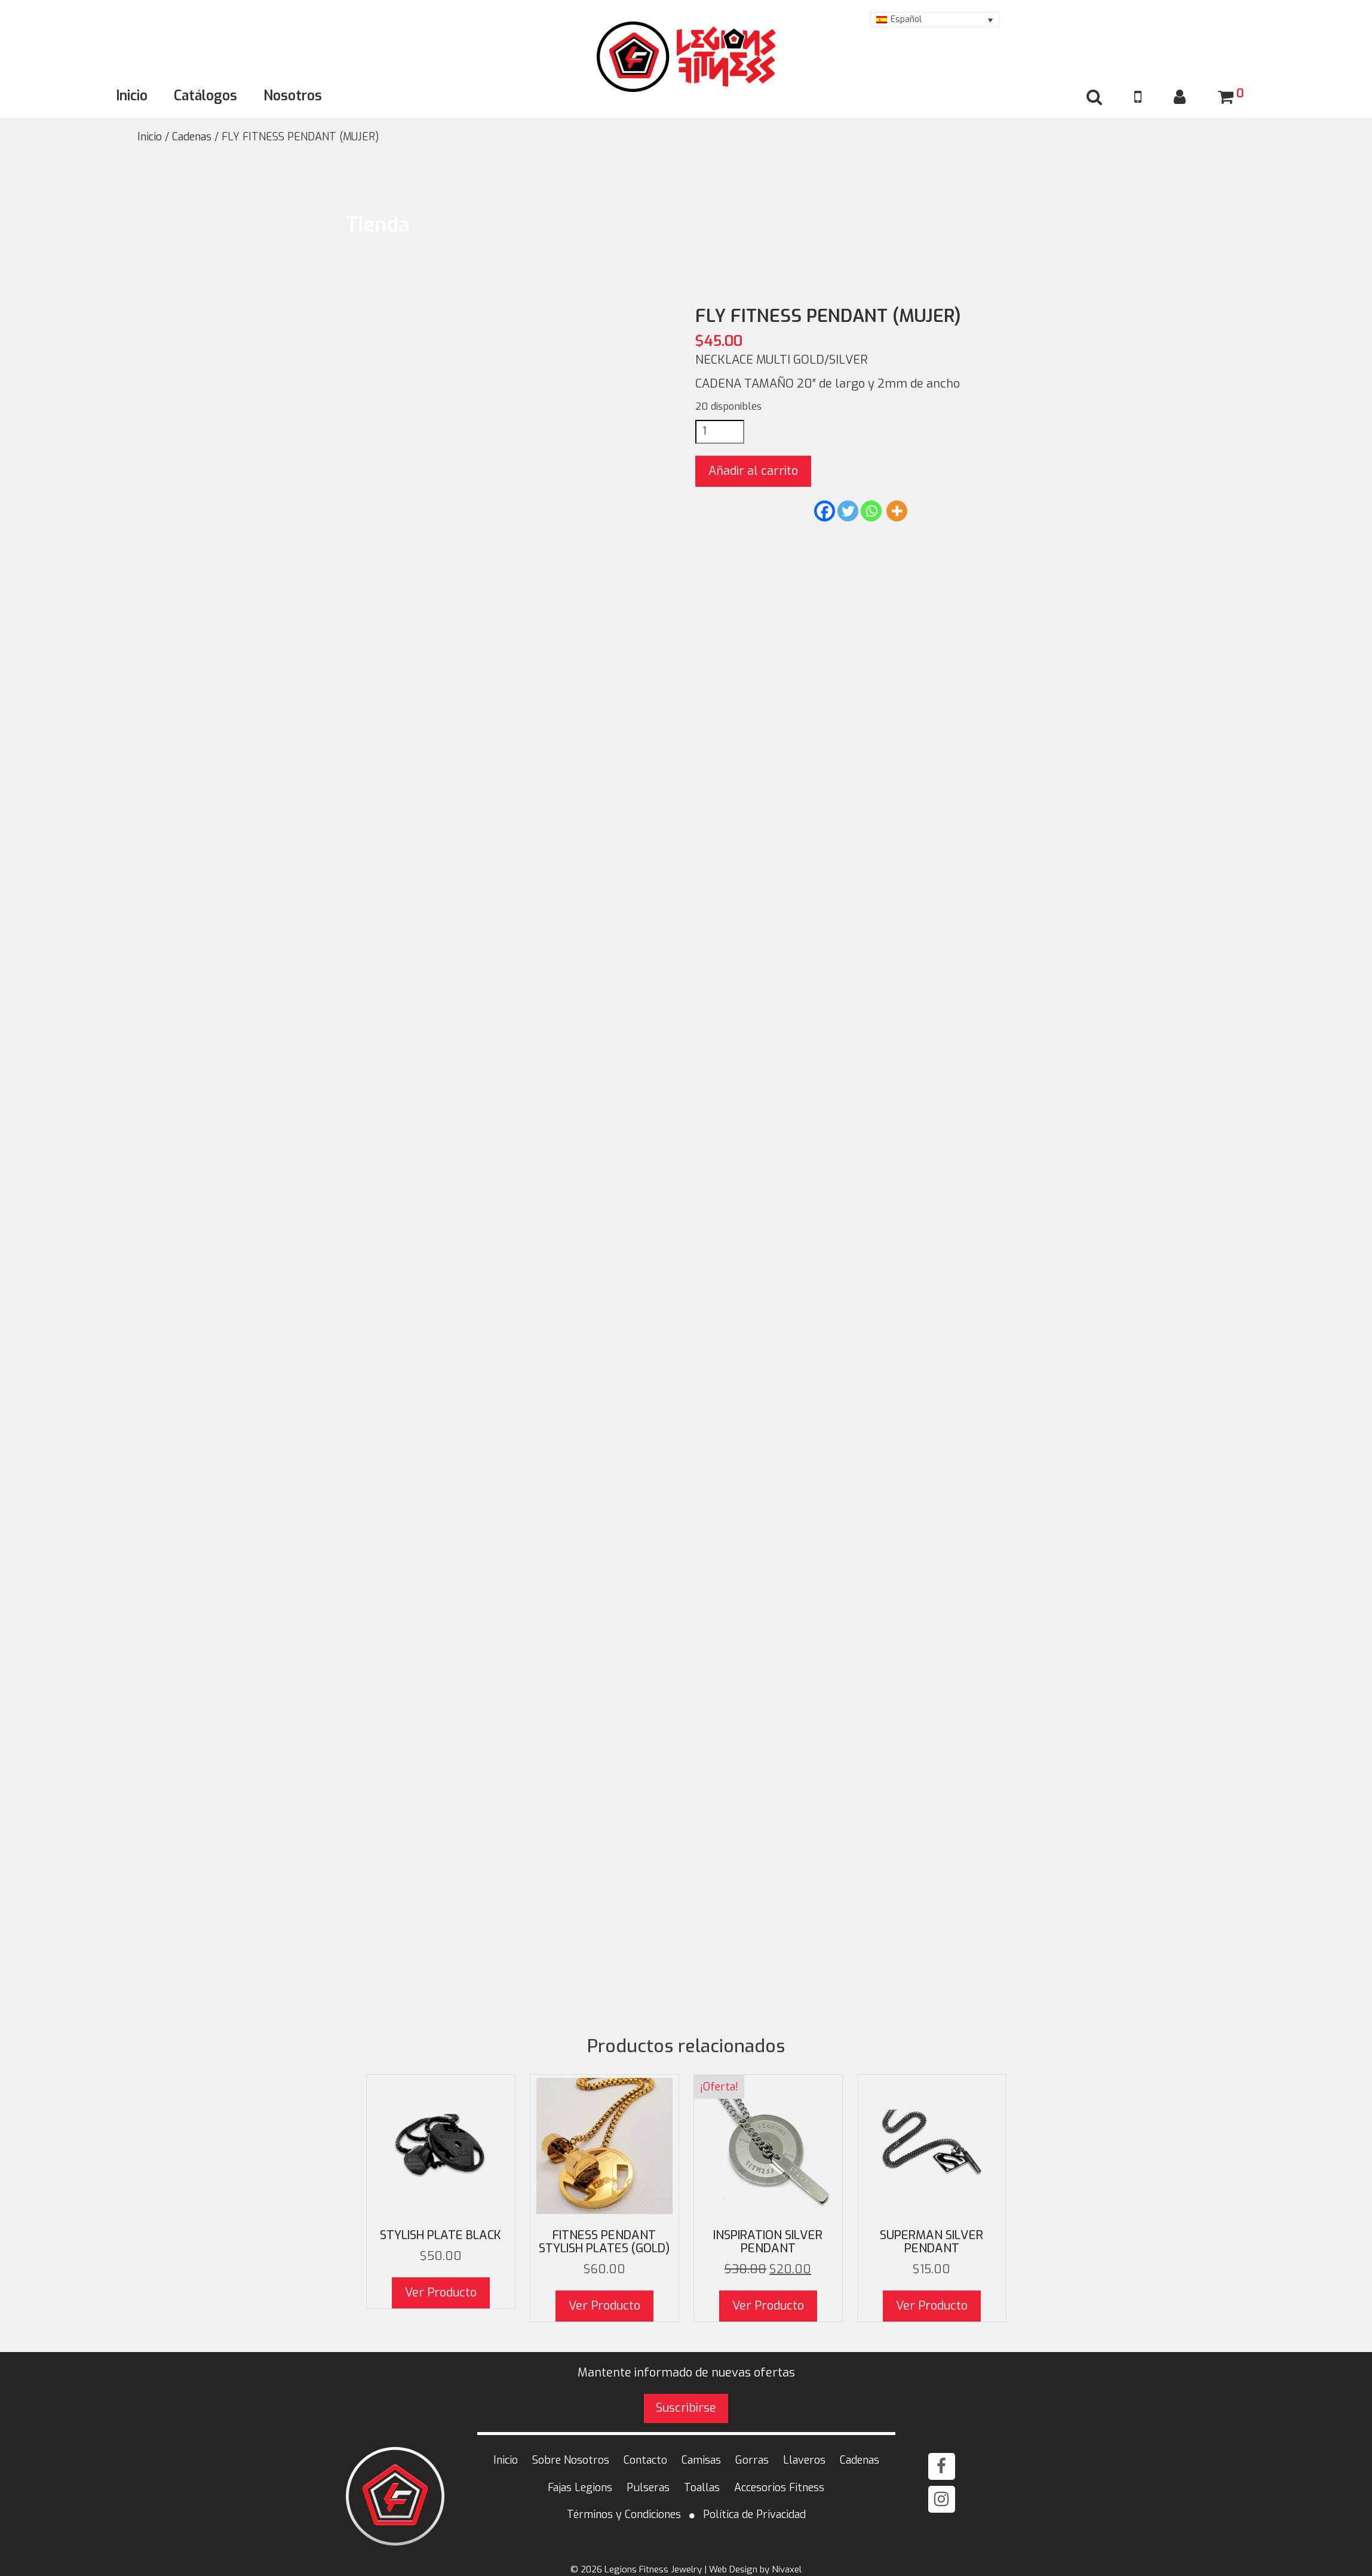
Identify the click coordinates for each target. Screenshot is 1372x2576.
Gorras (752, 2460)
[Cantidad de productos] (719, 432)
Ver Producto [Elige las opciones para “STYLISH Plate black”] (441, 2293)
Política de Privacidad (754, 2514)
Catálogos (205, 96)
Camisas (701, 2460)
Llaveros (804, 2460)
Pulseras (648, 2487)
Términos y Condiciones (624, 2514)
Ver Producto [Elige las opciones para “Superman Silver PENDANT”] (932, 2306)
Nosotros (292, 96)
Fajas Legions (580, 2487)
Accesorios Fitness (779, 2487)
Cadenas (191, 137)
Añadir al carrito (753, 471)
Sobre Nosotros (570, 2460)
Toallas (702, 2487)
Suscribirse (686, 2408)
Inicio (132, 96)
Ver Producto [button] (604, 2306)
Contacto (645, 2460)
